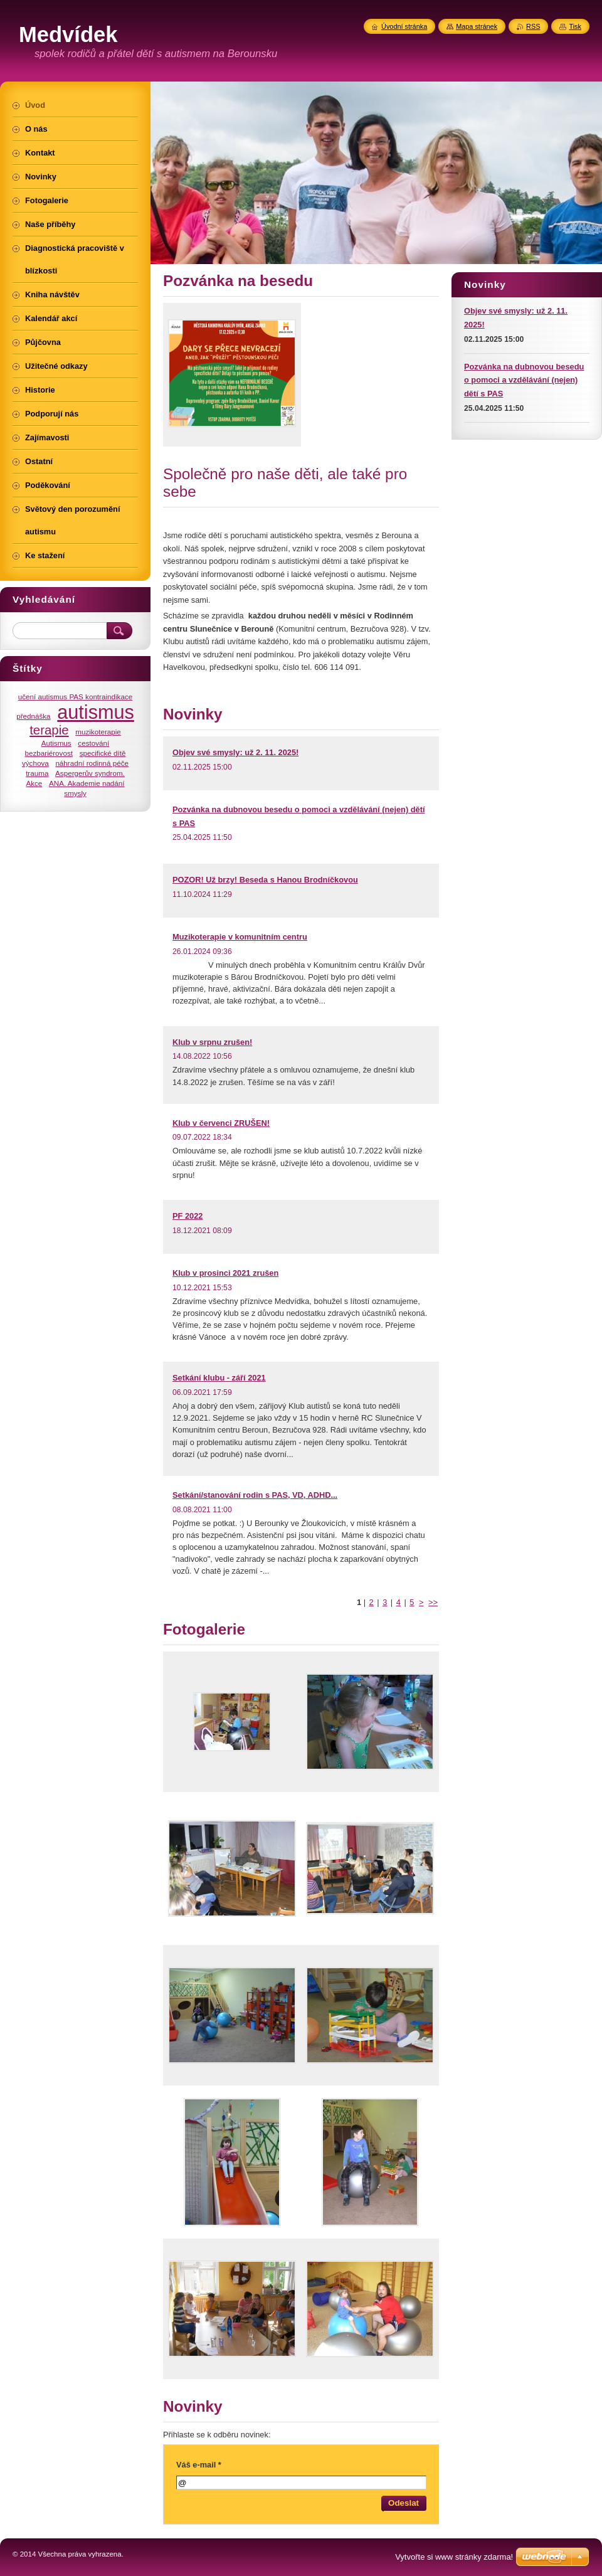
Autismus (56, 743)
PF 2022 (187, 1216)
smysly (75, 793)
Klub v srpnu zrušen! (212, 1042)
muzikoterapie (98, 732)
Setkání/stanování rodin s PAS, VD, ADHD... (254, 1495)
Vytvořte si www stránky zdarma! (454, 2557)
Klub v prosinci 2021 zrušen (225, 1273)
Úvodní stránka (404, 26)
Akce (34, 783)
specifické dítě (103, 753)
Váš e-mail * (198, 2464)
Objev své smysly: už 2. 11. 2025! (235, 752)
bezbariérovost (49, 753)
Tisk (575, 26)
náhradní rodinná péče (92, 763)
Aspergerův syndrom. (90, 773)
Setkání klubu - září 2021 (219, 1377)
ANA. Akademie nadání (87, 783)
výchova (35, 763)
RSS (533, 26)
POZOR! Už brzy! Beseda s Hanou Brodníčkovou (265, 879)
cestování (93, 743)
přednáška (33, 716)
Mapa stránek (476, 26)
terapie (48, 730)
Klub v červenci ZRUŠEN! (221, 1123)
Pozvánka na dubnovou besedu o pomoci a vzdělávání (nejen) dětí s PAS (524, 380)
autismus (95, 712)
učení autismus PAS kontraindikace (75, 696)
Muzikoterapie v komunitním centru (239, 936)
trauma (37, 773)
